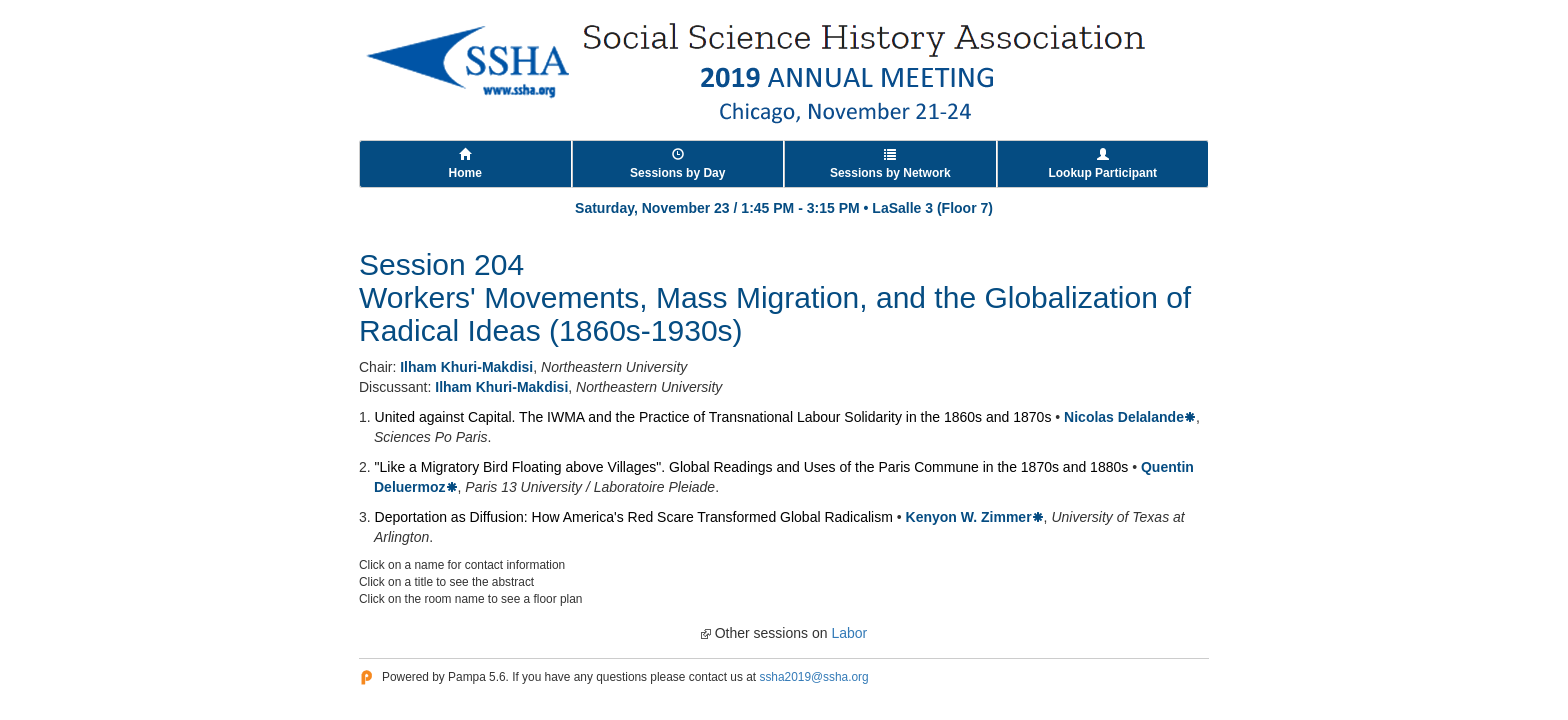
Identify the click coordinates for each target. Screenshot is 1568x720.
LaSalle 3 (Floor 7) (932, 208)
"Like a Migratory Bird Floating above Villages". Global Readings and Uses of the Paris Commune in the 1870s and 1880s (752, 467)
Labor (849, 633)
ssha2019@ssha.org (813, 677)
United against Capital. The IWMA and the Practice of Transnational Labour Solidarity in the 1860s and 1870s (713, 417)
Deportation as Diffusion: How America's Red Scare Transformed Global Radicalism (634, 517)
